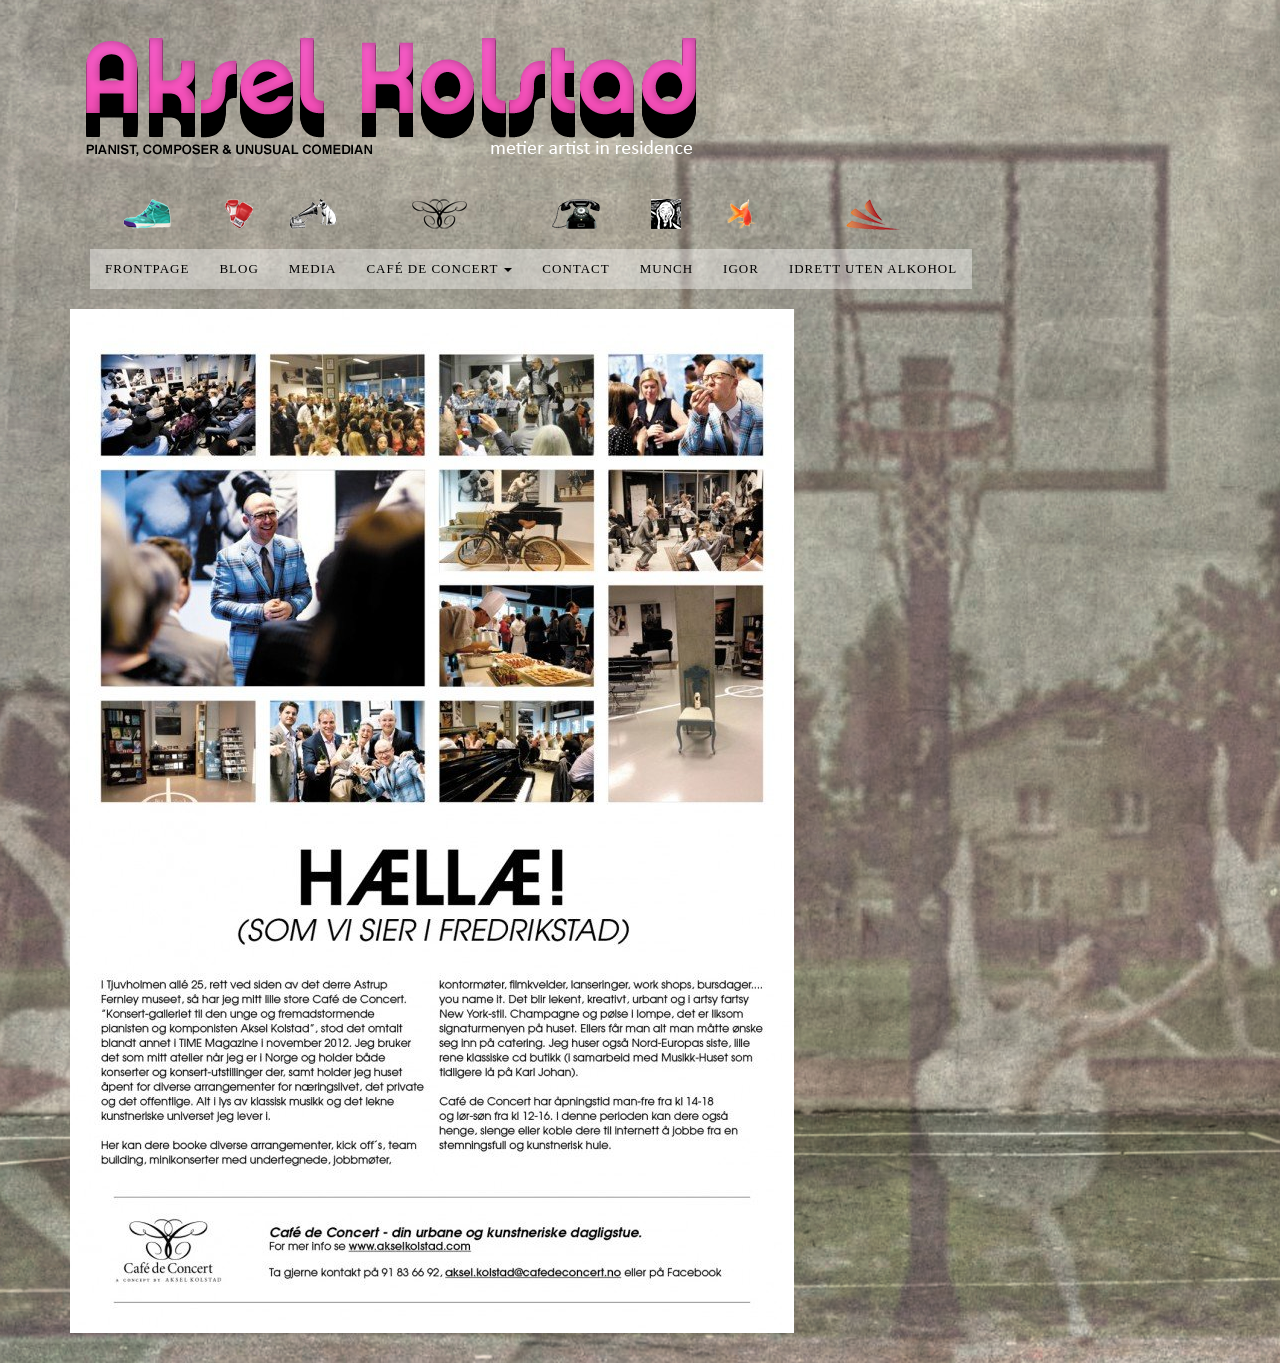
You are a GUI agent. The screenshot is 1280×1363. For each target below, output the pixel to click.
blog (238, 268)
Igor (741, 268)
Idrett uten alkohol (873, 268)
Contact (575, 268)
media (313, 268)
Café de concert (439, 268)
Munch (666, 268)
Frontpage (147, 268)
